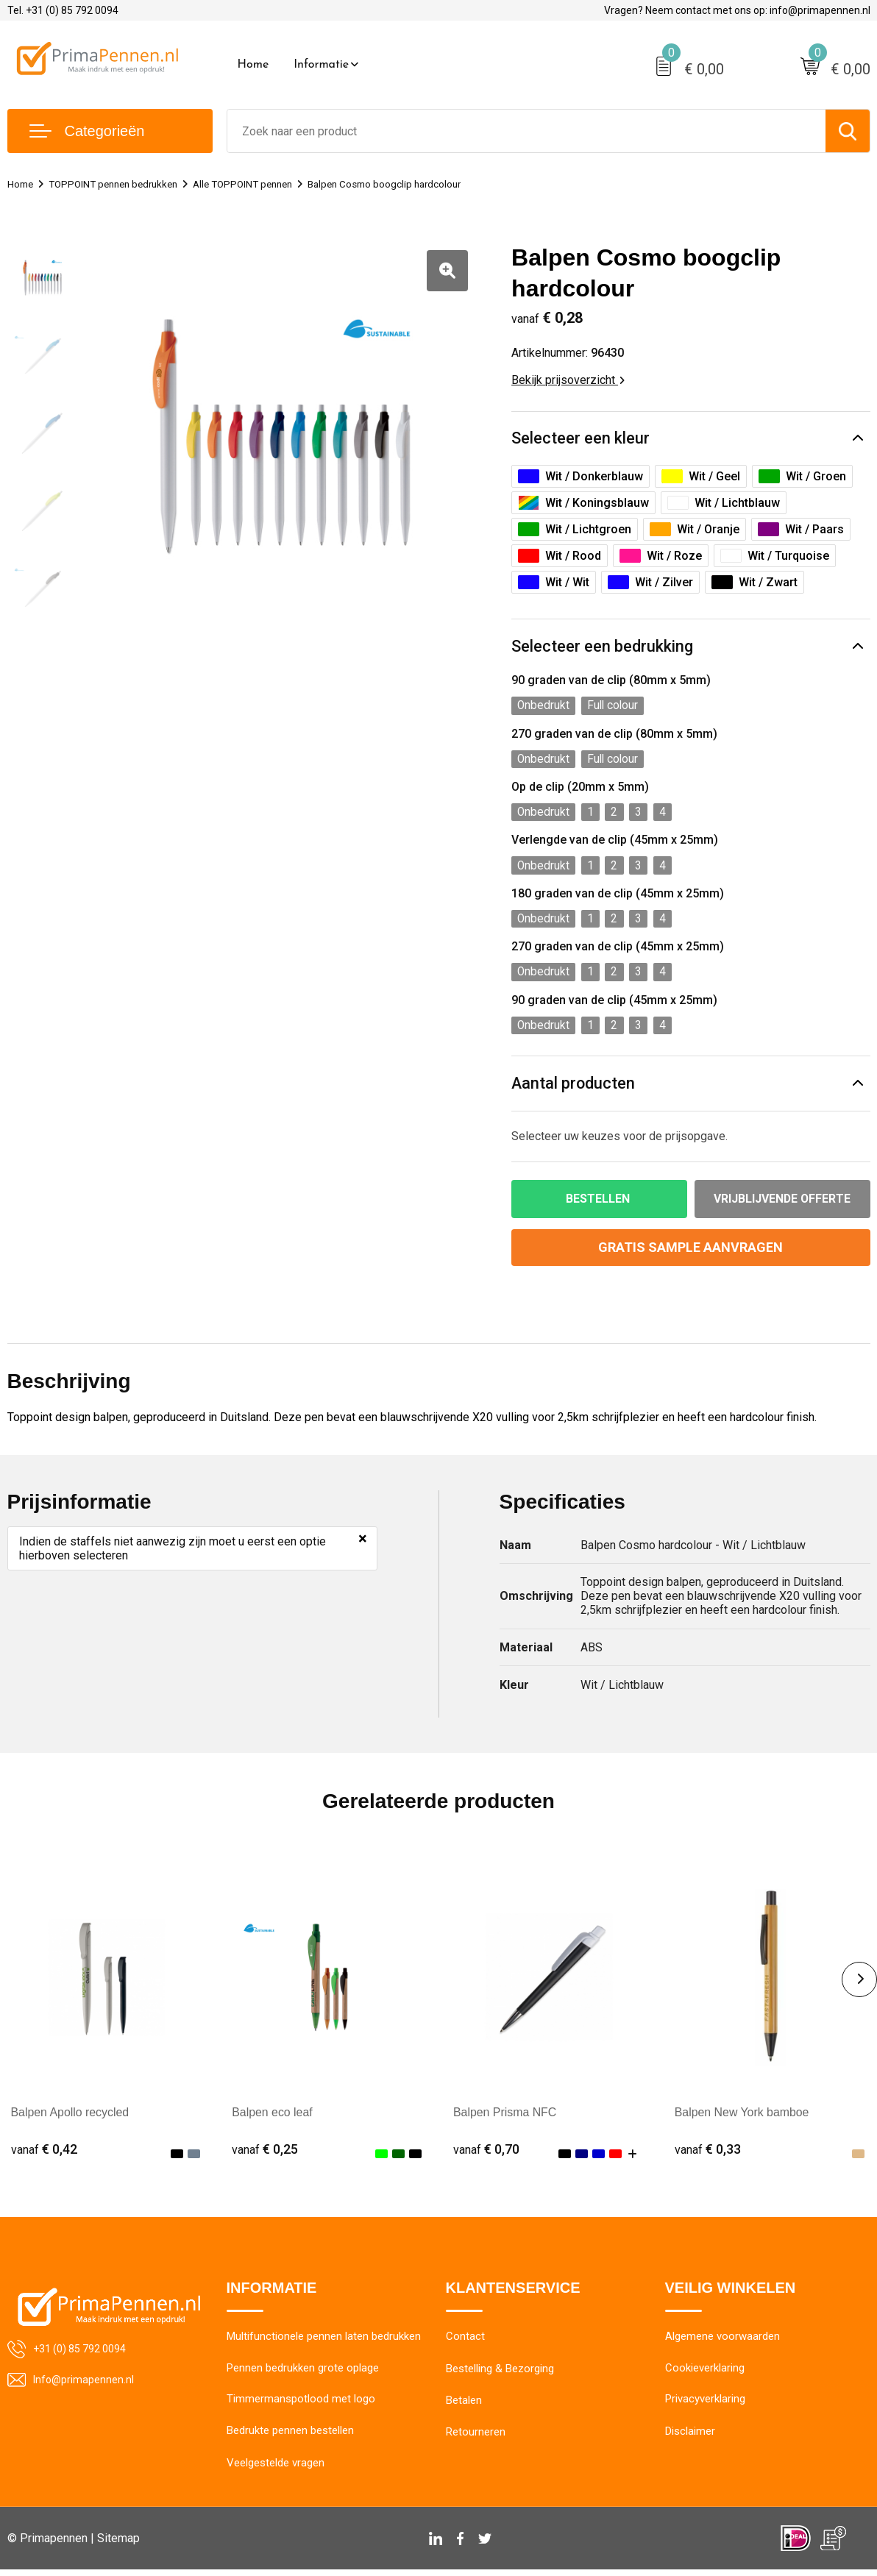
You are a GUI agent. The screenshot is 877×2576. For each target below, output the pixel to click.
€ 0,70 (486, 2155)
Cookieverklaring (705, 2374)
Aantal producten (573, 1088)
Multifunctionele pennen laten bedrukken (324, 2342)
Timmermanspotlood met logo (301, 2406)
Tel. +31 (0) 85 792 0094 (62, 10)
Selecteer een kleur (580, 439)
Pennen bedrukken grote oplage (303, 2374)
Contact (465, 2342)
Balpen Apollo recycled (70, 2117)
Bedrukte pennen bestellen (290, 2437)
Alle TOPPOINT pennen (266, 184)
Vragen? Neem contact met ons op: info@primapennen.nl (737, 10)
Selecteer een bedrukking (602, 647)
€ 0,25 (265, 2155)
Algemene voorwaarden (722, 2342)
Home (253, 65)
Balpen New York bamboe (742, 2117)
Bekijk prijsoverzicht (568, 380)
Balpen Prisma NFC (505, 2117)
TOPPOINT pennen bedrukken (124, 184)
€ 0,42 (44, 2155)
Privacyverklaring (705, 2406)
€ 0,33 (708, 2155)
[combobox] (526, 131)
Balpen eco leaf (272, 2117)
